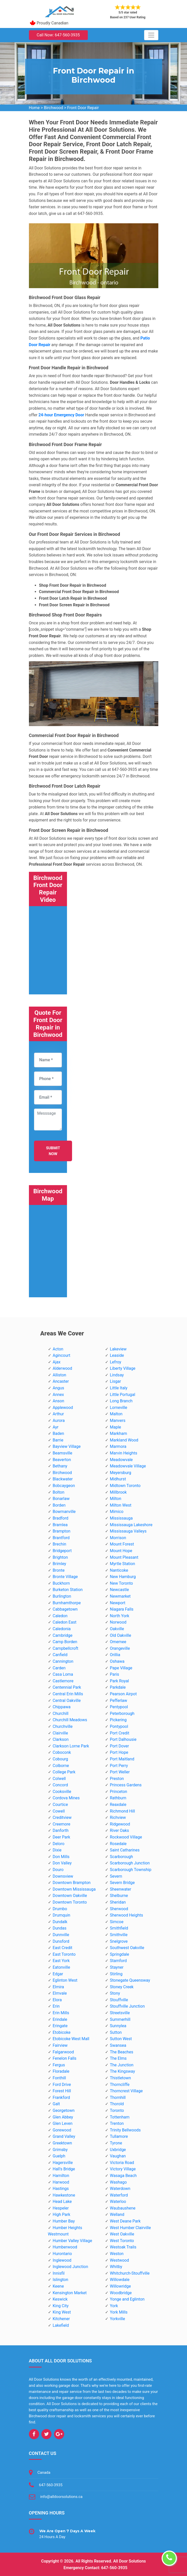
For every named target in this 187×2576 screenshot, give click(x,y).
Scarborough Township (130, 1869)
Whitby (116, 2266)
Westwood (119, 2260)
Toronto (117, 2110)
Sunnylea (118, 2025)
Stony (115, 1993)
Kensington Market (70, 2292)
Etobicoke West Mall (71, 2038)
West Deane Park (125, 2221)
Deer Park (61, 1837)
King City (61, 2305)
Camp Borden (65, 1641)
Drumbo (60, 1908)
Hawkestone (64, 2195)
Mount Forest (122, 1544)
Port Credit (119, 1733)
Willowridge (120, 2286)
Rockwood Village (126, 1837)
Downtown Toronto (70, 1902)
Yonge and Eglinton (127, 2299)
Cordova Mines (66, 1797)
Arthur (58, 1413)
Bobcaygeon (64, 1485)
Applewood (63, 1407)
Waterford (119, 2195)
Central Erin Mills (68, 1693)
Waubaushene (122, 2208)
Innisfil (59, 2273)
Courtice (60, 1804)
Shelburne (119, 1895)
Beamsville (62, 1453)
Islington (60, 2279)
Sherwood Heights (126, 1915)
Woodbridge (121, 2292)
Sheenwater (120, 1889)
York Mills (119, 2312)
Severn (116, 1876)
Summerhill (120, 2019)
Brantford (61, 1537)
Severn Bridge (122, 1882)
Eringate (60, 2025)
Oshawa (117, 1661)
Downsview (63, 1876)
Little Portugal (122, 1394)
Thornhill (118, 2097)
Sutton (116, 2032)
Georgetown (64, 2110)
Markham (118, 1433)
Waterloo (118, 2201)
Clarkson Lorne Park (71, 1746)
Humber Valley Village (72, 2240)
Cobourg (60, 1759)
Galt (56, 2103)
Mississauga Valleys (128, 1531)
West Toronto (122, 2240)
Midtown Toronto (125, 1485)
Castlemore (63, 1681)
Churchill (61, 1713)
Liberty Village (122, 1368)
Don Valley (62, 1863)
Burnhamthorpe (67, 1602)
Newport (117, 1602)
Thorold (117, 2103)
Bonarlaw (61, 1498)
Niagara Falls (121, 1609)
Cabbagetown (65, 1609)
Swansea (118, 2045)
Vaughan (118, 2156)
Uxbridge (118, 2149)
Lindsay (117, 1375)
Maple (115, 1427)
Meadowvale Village (128, 1466)
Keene (58, 2286)
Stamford (118, 1960)
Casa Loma (63, 1674)
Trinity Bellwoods (125, 2130)
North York (119, 1615)
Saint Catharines (125, 1850)
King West (62, 2312)
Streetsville (120, 2012)
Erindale (60, 2019)
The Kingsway (122, 2071)
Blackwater (63, 1479)
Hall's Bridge (64, 2169)
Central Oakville (67, 1700)
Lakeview (118, 1349)
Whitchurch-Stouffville (130, 2273)
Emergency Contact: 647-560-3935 (95, 2567)
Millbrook (118, 1492)
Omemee (118, 1641)
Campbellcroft (65, 1648)
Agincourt (62, 1355)
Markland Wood (124, 1440)
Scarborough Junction (130, 1863)
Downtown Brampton (72, 1882)
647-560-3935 (51, 2485)
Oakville (117, 1628)
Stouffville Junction (127, 2006)
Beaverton (62, 1459)
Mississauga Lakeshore (131, 1524)
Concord (60, 1785)
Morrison (118, 1537)
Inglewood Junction (70, 2266)
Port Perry (119, 1765)
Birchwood (53, 107)
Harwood (61, 2182)
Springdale (119, 1954)
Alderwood (62, 1368)
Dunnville (61, 1934)
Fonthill (59, 2077)
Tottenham (119, 2117)
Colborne (61, 1765)
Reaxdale (118, 1804)
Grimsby (60, 2149)
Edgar (58, 1973)
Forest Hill (62, 2090)
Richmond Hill (122, 1811)
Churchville (63, 1726)
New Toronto (121, 1583)
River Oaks (119, 1830)
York (114, 2305)
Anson (58, 1401)
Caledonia (62, 1628)
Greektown (62, 2143)
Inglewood (62, 2260)
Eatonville (61, 1967)
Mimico (116, 1511)
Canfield (60, 1654)
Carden (59, 1668)
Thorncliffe (119, 2084)
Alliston (59, 1375)
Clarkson (61, 1739)
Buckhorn (61, 1583)
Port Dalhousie (123, 1739)
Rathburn (118, 1797)
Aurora (59, 1420)
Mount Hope (121, 1550)
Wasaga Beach (123, 2175)
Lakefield (61, 2325)
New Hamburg (123, 1576)
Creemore (62, 1824)
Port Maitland (122, 1759)
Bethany (60, 1466)
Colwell (59, 1778)
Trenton (117, 2123)
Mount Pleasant (124, 1557)
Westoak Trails (123, 2247)
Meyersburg (120, 1472)
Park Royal (119, 1681)
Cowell (59, 1811)
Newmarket (120, 1596)
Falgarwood (63, 2052)
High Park (61, 2214)
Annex (58, 1394)
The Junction (121, 2065)
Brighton (60, 1557)
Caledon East (65, 1622)
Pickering (118, 1719)
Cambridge (63, 1635)
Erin (56, 2006)
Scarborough (121, 1856)
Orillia (115, 1654)
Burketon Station (68, 1589)
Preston (117, 1778)
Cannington (63, 1661)
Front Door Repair (83, 107)
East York (61, 1960)
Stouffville (119, 1999)
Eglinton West (65, 1980)
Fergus (59, 2065)
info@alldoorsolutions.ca (61, 2496)
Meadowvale (121, 1459)
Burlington (62, 1596)
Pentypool (119, 1706)
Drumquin (61, 1915)
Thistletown (120, 2077)
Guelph (59, 2156)
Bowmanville (64, 1511)
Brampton (62, 1531)
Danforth (61, 1830)
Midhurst (118, 1479)
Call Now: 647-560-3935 (58, 35)
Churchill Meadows (70, 1719)
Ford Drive (62, 2084)
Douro (58, 1869)
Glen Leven (63, 2123)
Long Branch (121, 1401)
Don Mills (61, 1856)
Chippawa (62, 1706)
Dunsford (61, 1941)
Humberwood (65, 2247)
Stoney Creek (121, 1986)
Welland (117, 2214)
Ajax (57, 1362)
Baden (58, 1433)
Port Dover (119, 1746)
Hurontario (62, 2253)
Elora (57, 1999)
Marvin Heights (123, 1453)
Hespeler (61, 2208)
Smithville (118, 1934)
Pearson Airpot (123, 1693)
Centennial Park (67, 1687)
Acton (58, 1349)
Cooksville (62, 1791)
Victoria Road (122, 2162)
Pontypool (119, 1726)
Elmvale (60, 1993)
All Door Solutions (129, 2561)
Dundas (59, 1928)
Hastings (61, 2188)
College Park (64, 1772)
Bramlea (60, 1524)
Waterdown (120, 2188)
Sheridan (118, 1902)
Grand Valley (64, 2136)
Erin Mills (61, 2012)
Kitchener (61, 2318)
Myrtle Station (122, 1563)
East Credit (63, 1947)
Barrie (58, 1440)
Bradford (61, 1518)
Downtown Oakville (70, 1895)
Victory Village (123, 2169)
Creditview (62, 1817)
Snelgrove (119, 1941)
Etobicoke (62, 2032)
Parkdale (118, 1687)
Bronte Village (65, 1576)
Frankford (61, 2097)
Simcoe (116, 1921)
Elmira (58, 1986)
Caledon (60, 1615)
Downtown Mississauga (74, 1889)
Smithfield (119, 1928)
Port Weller (120, 1772)
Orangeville (120, 1648)
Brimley (59, 1563)
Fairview (60, 2045)
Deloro (58, 1843)
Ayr (56, 1427)
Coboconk (62, 1752)
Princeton (118, 1791)
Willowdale (119, 2279)
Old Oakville (120, 1635)
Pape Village (121, 1668)
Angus (58, 1388)
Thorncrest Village (126, 2090)
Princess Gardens (126, 1785)
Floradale (61, 2071)
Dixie (57, 1850)
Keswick (60, 2299)
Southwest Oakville (127, 1947)
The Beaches (121, 2052)
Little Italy (118, 1388)
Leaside (117, 1355)
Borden (59, 1505)
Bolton (58, 1492)
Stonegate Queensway (130, 1980)
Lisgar (115, 1381)
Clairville (60, 1733)
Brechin (59, 1544)
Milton (115, 1498)
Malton (116, 1413)
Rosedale (118, 1843)
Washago (118, 2182)
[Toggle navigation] (151, 35)
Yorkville (117, 2318)
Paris (114, 1674)
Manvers (117, 1420)
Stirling (116, 1973)
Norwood (118, 1622)
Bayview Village (67, 1446)
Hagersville (63, 2162)
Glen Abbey (63, 2117)
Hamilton (61, 2175)
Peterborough (122, 1713)
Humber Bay (64, 2221)
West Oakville (122, 2234)
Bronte (59, 1570)
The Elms (118, 2058)
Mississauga (121, 1518)
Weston (117, 2253)
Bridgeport (62, 1550)
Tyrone (116, 2143)
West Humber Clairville (130, 2227)
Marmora (118, 1446)
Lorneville (118, 1407)
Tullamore (119, 2136)
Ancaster (61, 1381)
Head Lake (62, 2201)
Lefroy (115, 1362)
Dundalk (60, 1921)
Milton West (120, 1505)
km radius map (48, 1248)
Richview (118, 1817)
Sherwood (119, 1908)
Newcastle (119, 1589)
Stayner (117, 1967)
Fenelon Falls (65, 2058)
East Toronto (64, 1954)
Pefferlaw (118, 1700)
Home (34, 107)
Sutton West (121, 2038)
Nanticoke (119, 1570)
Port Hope (119, 1752)
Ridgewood (120, 1824)
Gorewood (62, 2130)
